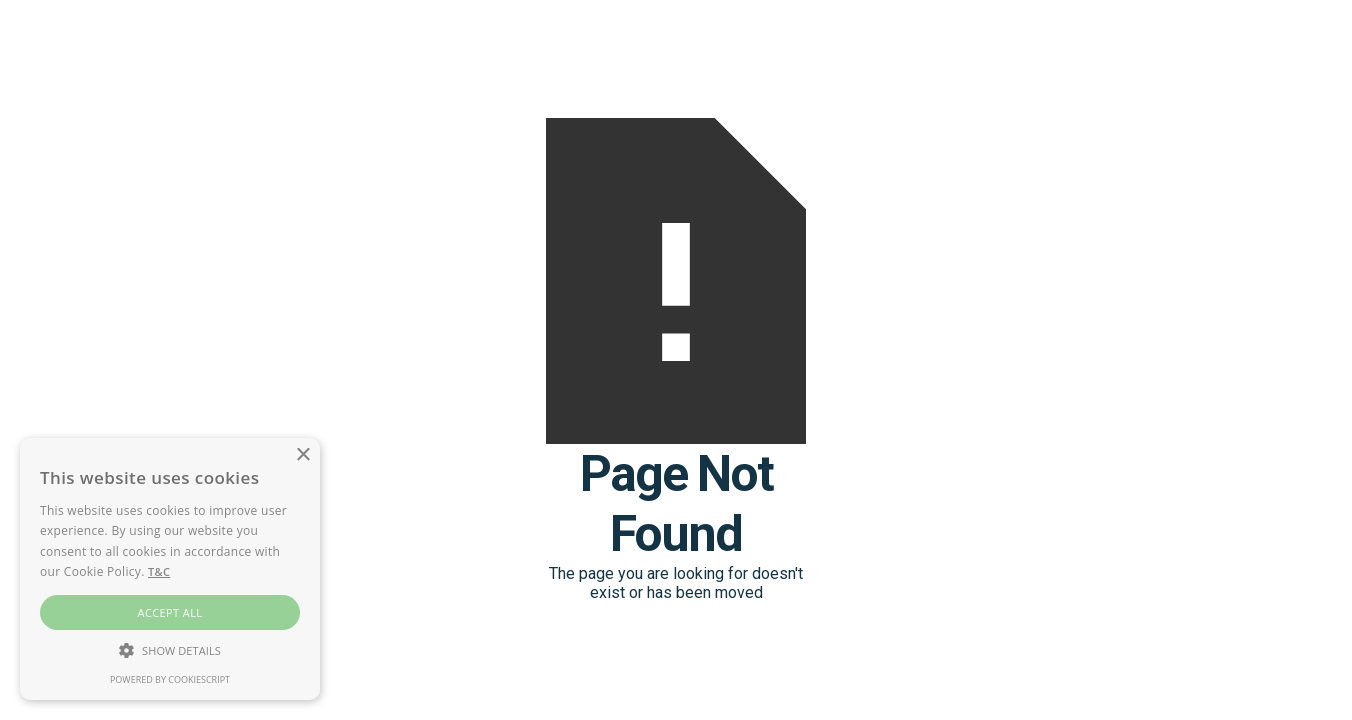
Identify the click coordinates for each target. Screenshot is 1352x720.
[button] (170, 650)
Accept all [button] (170, 612)
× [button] (302, 455)
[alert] (170, 569)
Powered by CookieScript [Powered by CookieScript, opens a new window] (170, 679)
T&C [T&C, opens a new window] (159, 571)
